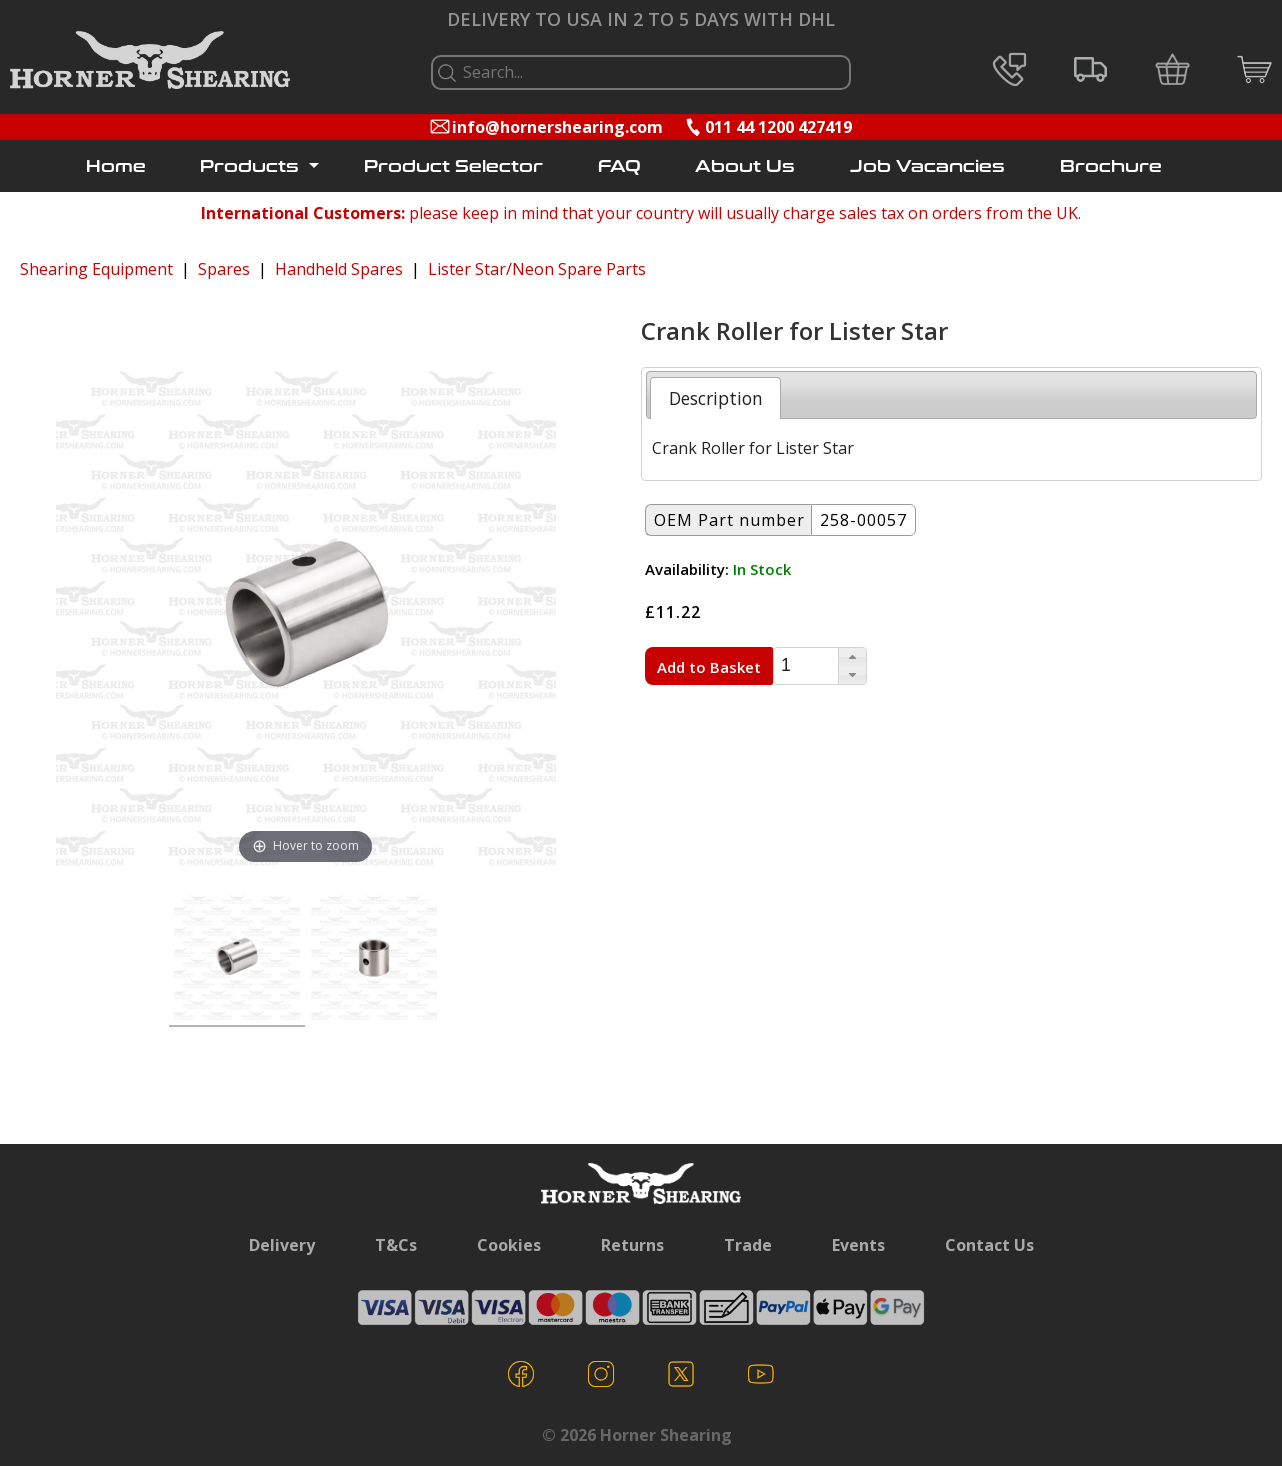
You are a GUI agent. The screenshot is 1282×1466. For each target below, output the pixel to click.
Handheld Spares (339, 269)
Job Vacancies (927, 166)
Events (858, 1245)
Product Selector (453, 166)
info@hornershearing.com (557, 127)
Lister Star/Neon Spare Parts (537, 269)
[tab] (715, 398)
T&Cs (396, 1245)
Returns (632, 1245)
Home (116, 166)
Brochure (1111, 166)
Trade (748, 1245)
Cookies (509, 1245)
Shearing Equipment (96, 269)
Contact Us (989, 1245)
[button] (852, 657)
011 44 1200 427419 (778, 127)
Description (716, 398)
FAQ (619, 166)
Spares (224, 269)
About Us (745, 166)
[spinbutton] (806, 665)
